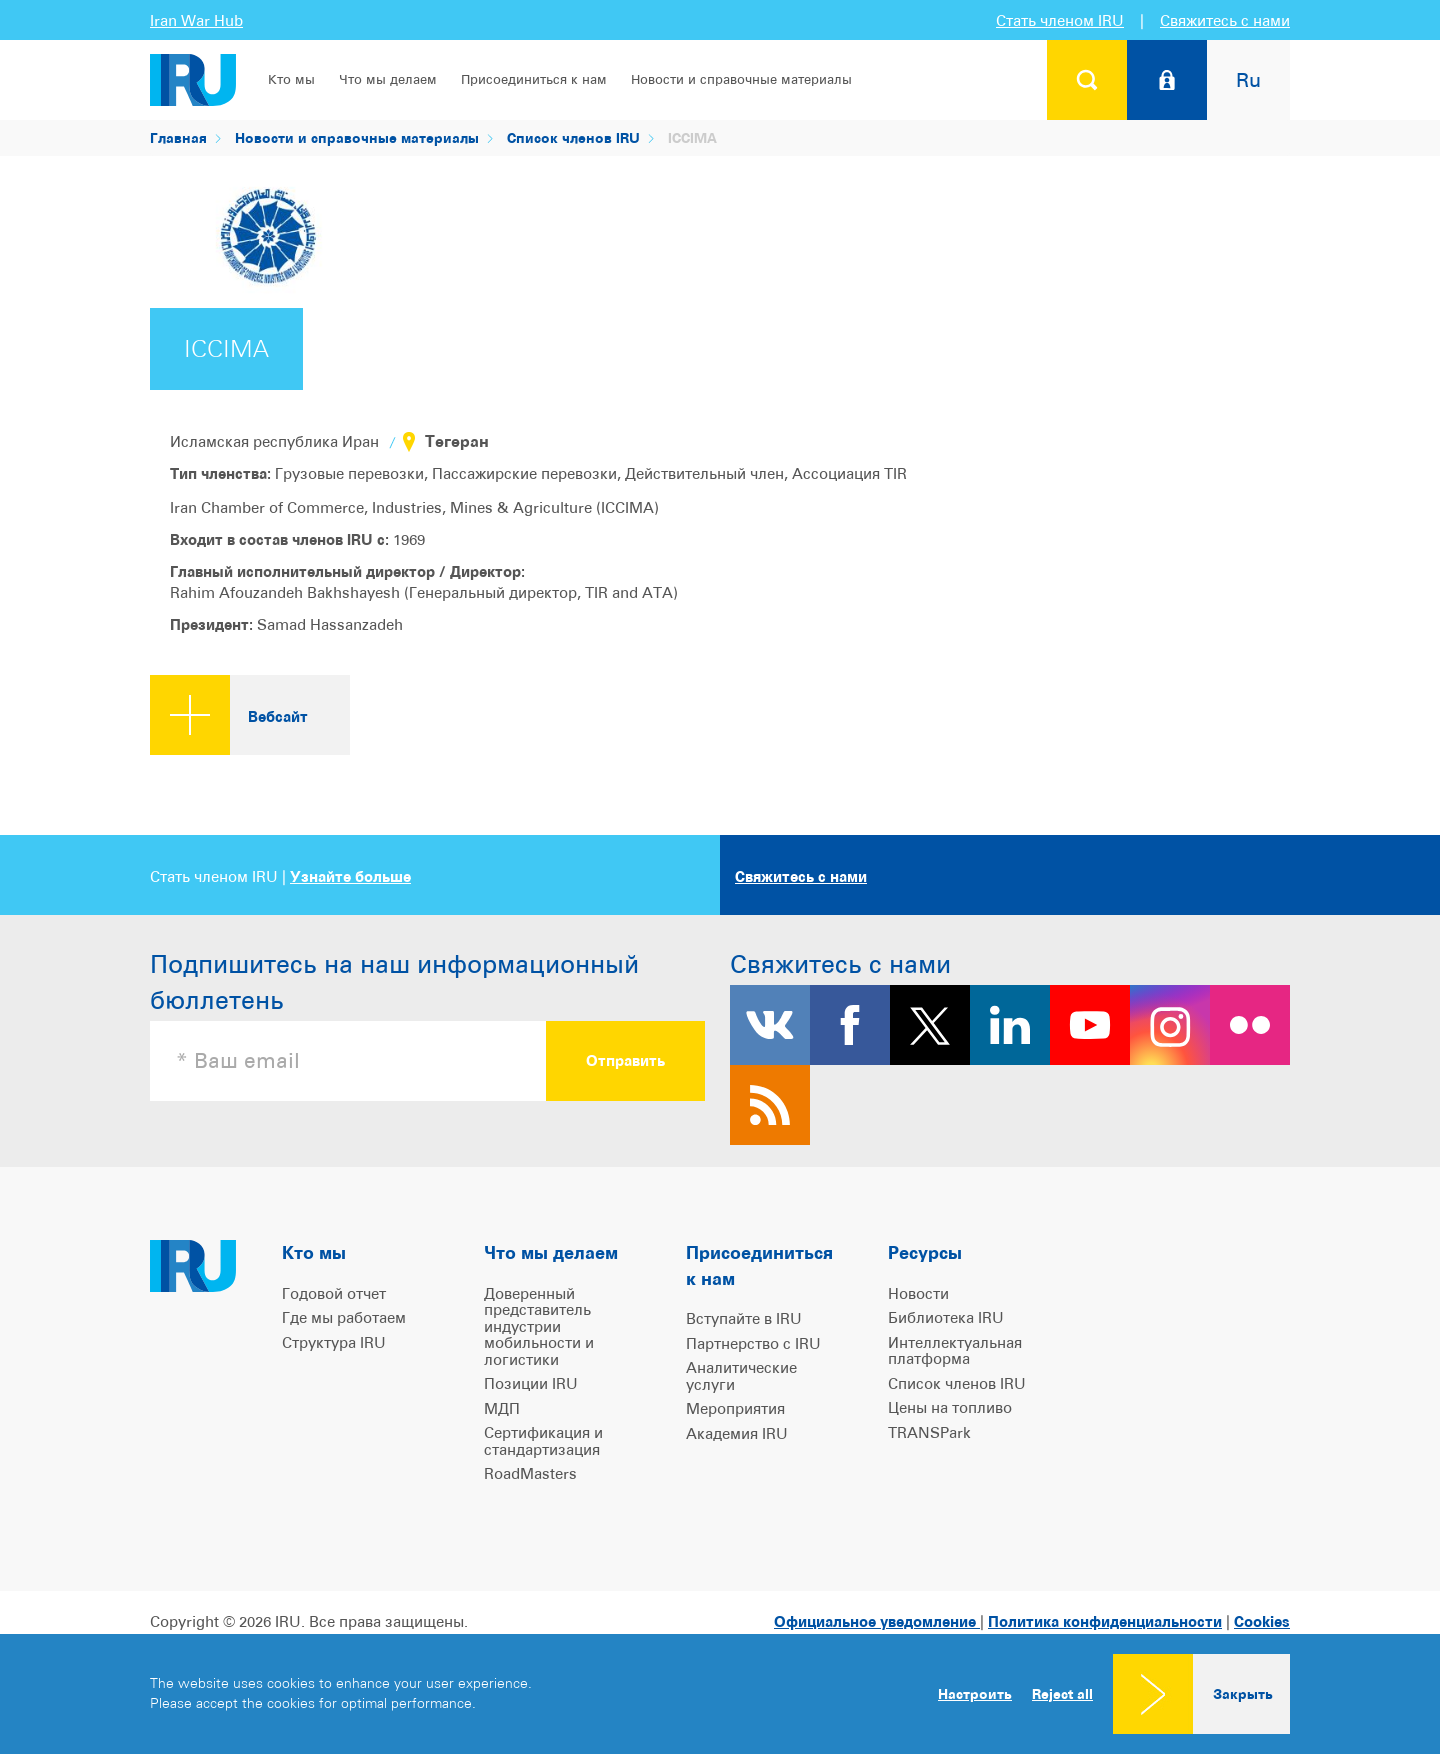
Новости (918, 1293)
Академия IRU (737, 1433)
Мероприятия (735, 1408)
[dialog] (720, 1694)
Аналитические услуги (741, 1376)
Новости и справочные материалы (741, 79)
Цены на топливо (950, 1407)
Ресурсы (925, 1252)
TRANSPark (929, 1432)
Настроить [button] (975, 1693)
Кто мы (291, 79)
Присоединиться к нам (534, 79)
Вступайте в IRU (744, 1318)
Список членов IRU (573, 137)
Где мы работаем (344, 1317)
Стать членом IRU (1060, 20)
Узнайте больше (350, 876)
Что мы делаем (388, 79)
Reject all (1062, 1694)
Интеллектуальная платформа (955, 1351)
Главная (178, 137)
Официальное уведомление (877, 1621)
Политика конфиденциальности (1105, 1621)
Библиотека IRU (946, 1317)
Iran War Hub (196, 20)
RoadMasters (530, 1473)
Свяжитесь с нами (1225, 20)
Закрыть (1243, 1693)
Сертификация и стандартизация (543, 1441)
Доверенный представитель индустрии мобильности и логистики (539, 1326)
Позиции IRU (531, 1383)
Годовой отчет (334, 1293)
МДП (502, 1408)
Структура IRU (334, 1342)
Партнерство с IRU (753, 1343)
